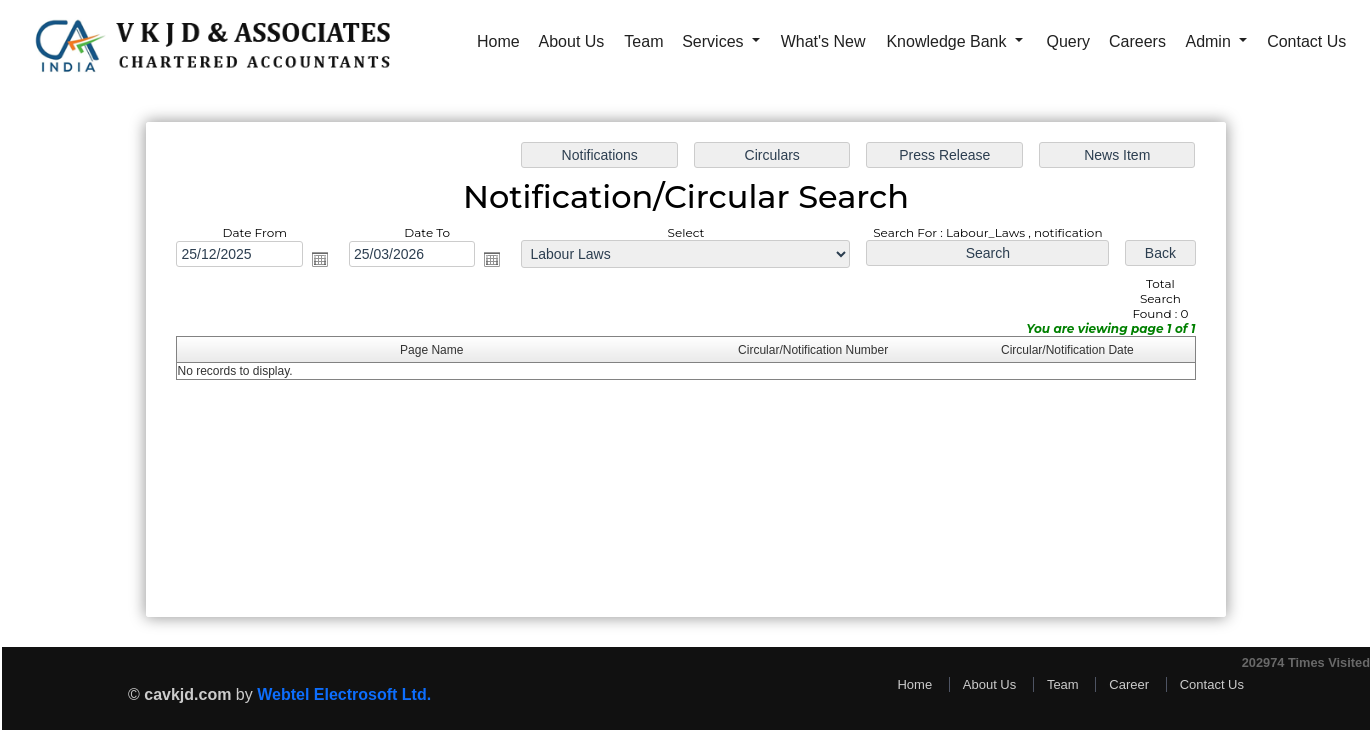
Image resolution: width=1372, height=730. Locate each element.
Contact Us (1306, 41)
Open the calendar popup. (324, 261)
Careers (1137, 41)
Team (643, 41)
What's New (823, 41)
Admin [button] (1210, 41)
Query (1069, 41)
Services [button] (715, 41)
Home (498, 41)
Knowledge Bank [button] (948, 41)
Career (1129, 684)
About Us (572, 41)
